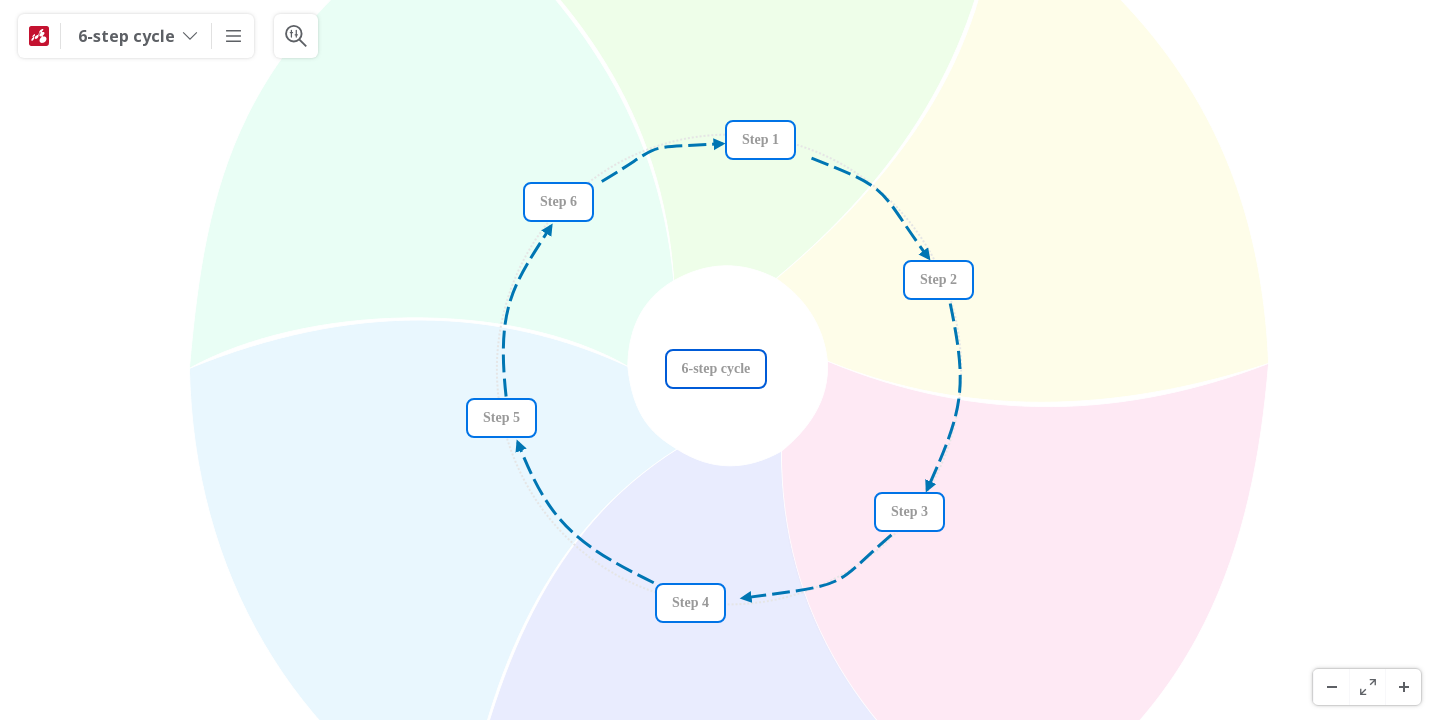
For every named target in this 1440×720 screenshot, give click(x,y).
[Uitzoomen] (1331, 687)
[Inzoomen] (1403, 687)
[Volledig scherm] (1367, 687)
